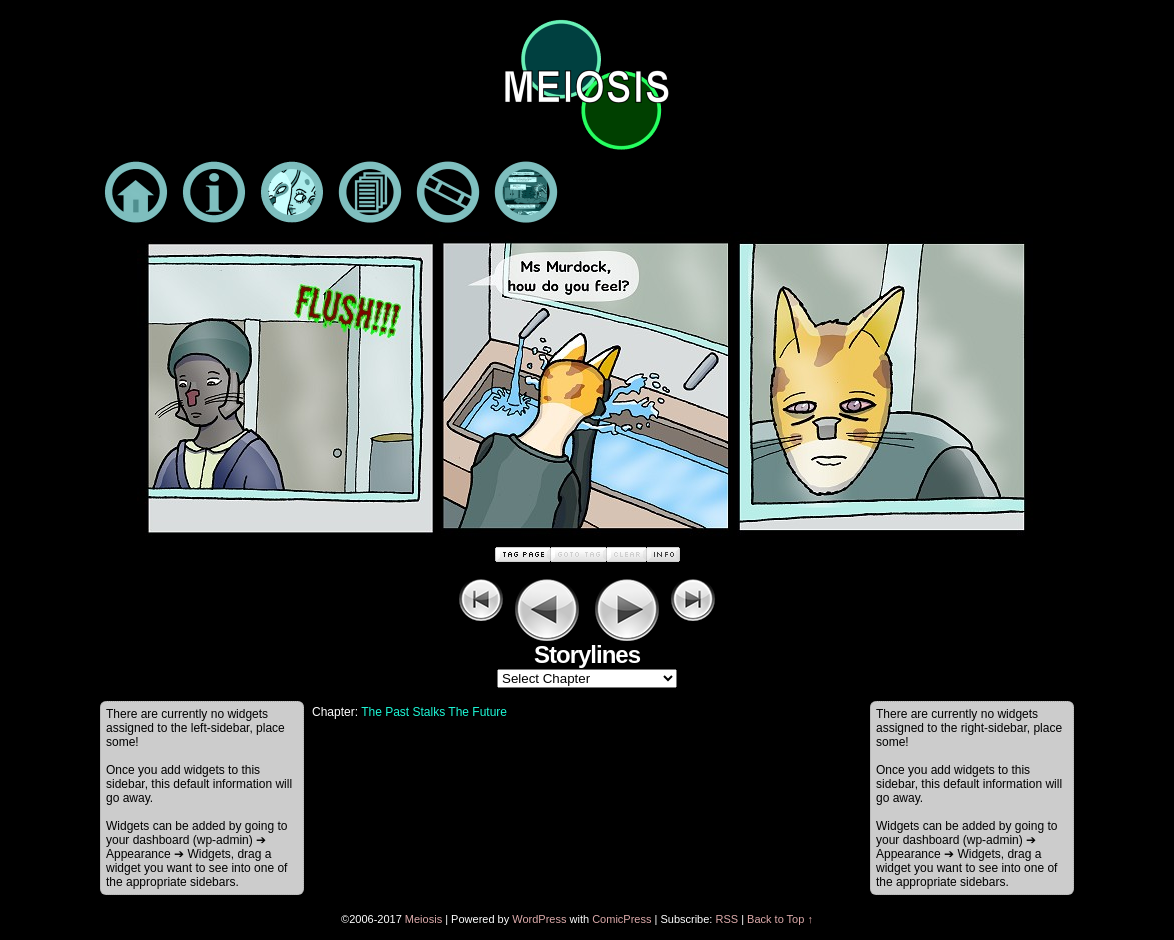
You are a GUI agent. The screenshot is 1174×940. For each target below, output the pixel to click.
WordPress (539, 919)
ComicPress (621, 919)
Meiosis (423, 919)
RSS (726, 919)
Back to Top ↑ (780, 919)
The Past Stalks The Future (434, 712)
